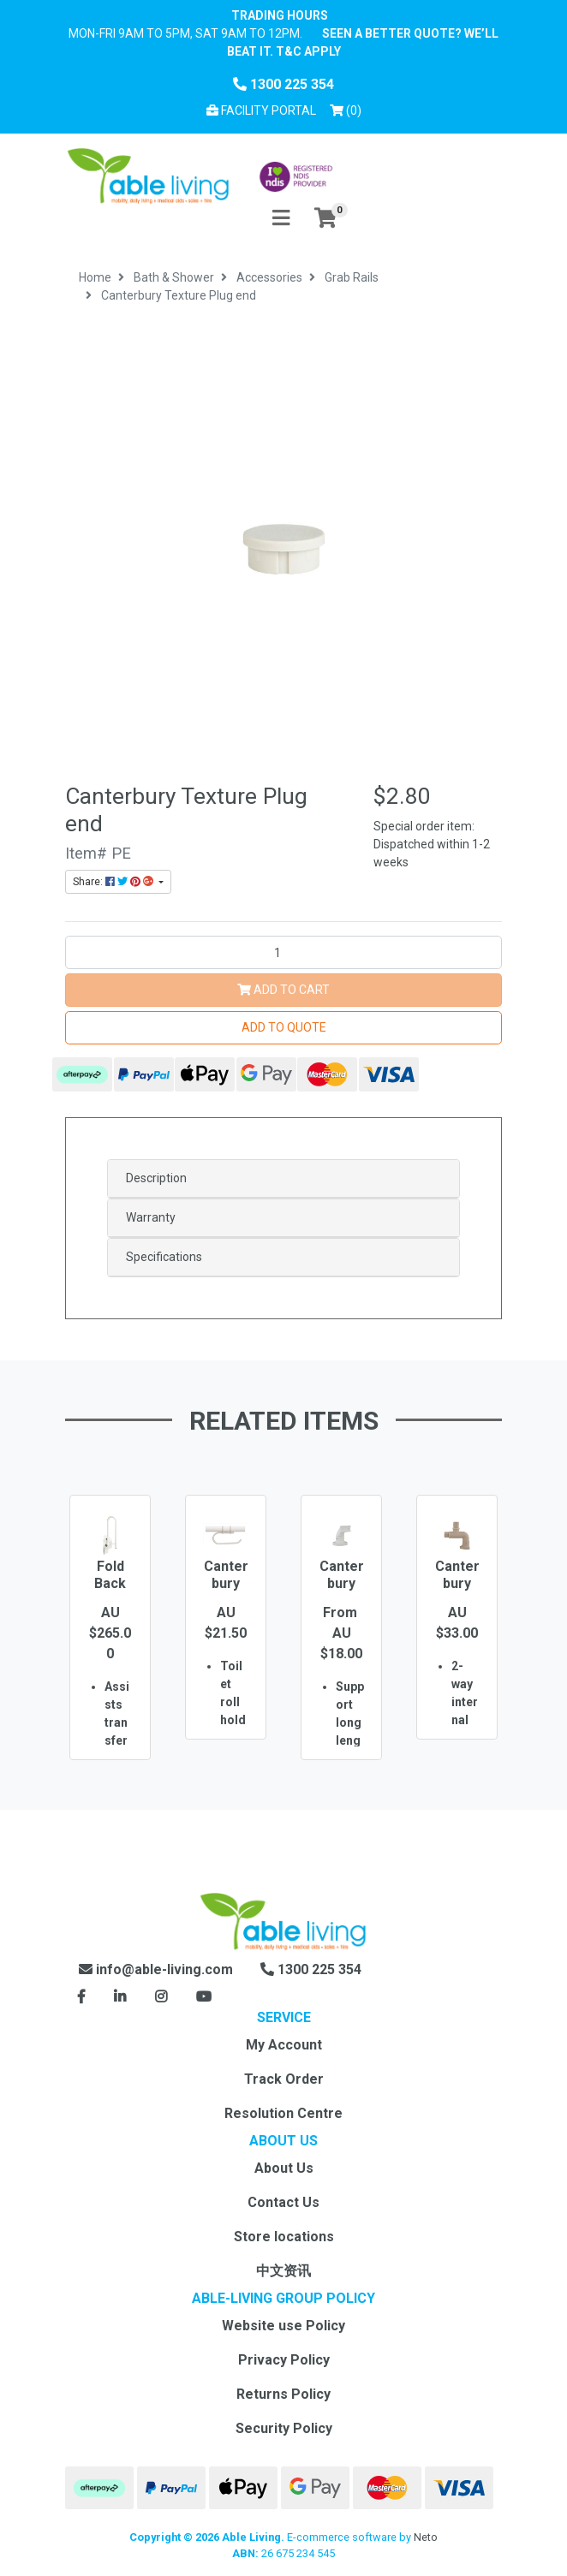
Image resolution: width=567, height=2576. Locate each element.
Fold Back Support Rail (110, 1591)
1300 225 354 (283, 84)
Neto (426, 2537)
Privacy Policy (284, 2360)
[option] (110, 1652)
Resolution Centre (283, 2113)
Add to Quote (284, 1027)
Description (156, 1178)
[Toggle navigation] (281, 218)
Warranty (151, 1217)
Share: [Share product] (114, 882)
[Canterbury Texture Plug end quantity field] (283, 952)
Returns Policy (283, 2394)
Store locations (284, 2236)
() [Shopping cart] (348, 109)
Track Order (284, 2079)
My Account (284, 2045)
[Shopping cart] (325, 218)
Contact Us (283, 2202)
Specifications (164, 1257)
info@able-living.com (156, 1969)
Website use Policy (283, 2325)
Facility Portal (261, 110)
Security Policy (284, 2428)
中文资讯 (283, 2271)
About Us (283, 2168)
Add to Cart (283, 989)
